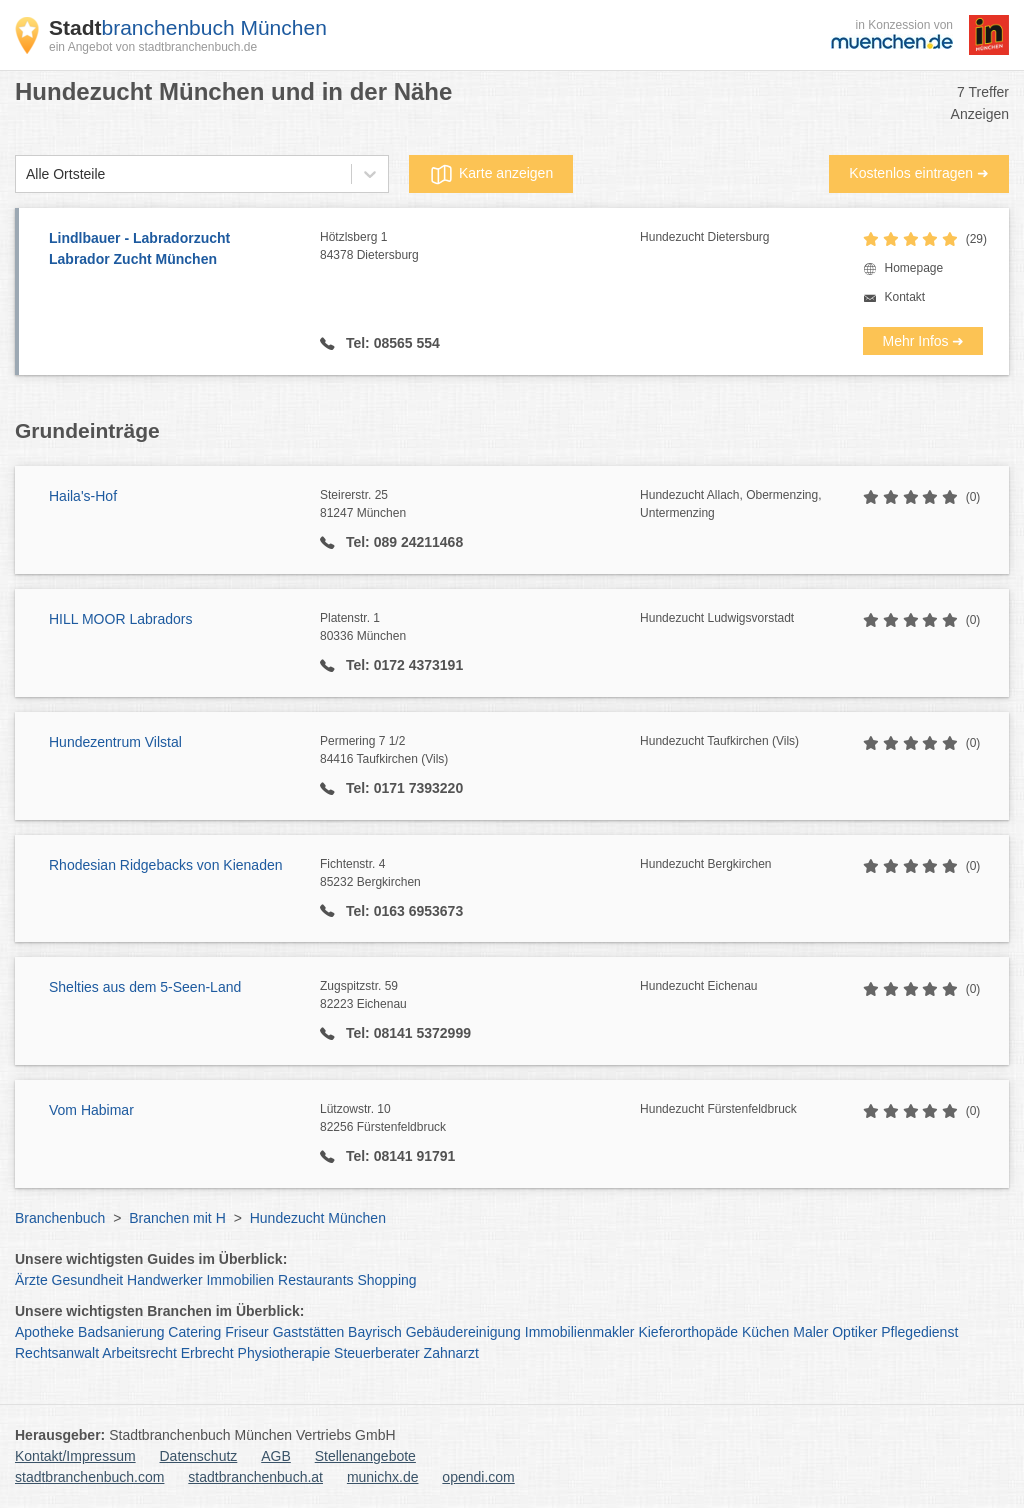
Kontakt (904, 297)
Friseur (247, 1332)
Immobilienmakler (580, 1332)
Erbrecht (207, 1353)
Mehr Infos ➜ (923, 341)
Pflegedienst (919, 1332)
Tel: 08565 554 (391, 343)
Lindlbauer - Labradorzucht (174, 250)
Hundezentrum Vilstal (115, 742)
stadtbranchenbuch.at (255, 1477)
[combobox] (26, 174)
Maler (810, 1332)
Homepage (913, 268)
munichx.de (383, 1477)
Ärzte (31, 1280)
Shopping (386, 1280)
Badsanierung (121, 1332)
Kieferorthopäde (688, 1332)
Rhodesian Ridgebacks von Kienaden (166, 865)
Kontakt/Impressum (75, 1456)
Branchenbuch (60, 1218)
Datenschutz (199, 1456)
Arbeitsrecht (139, 1353)
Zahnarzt (451, 1353)
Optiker (854, 1332)
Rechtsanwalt (57, 1353)
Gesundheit (88, 1280)
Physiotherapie (284, 1353)
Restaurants (315, 1280)
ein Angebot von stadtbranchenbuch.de (153, 47)
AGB (276, 1456)
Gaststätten (309, 1332)
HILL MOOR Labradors (120, 619)
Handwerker (164, 1280)
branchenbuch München (188, 27)
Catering (194, 1332)
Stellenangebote (365, 1456)
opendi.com (478, 1477)
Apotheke (44, 1332)
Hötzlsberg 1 (480, 247)
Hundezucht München (318, 1218)
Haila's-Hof (83, 496)
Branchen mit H (177, 1218)
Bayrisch (375, 1332)
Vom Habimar (91, 1110)
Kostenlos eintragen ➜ (919, 173)
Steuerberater (377, 1353)
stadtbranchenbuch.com (89, 1477)
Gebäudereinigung (463, 1332)
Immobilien (240, 1280)
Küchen (765, 1332)
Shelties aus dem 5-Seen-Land (145, 987)
